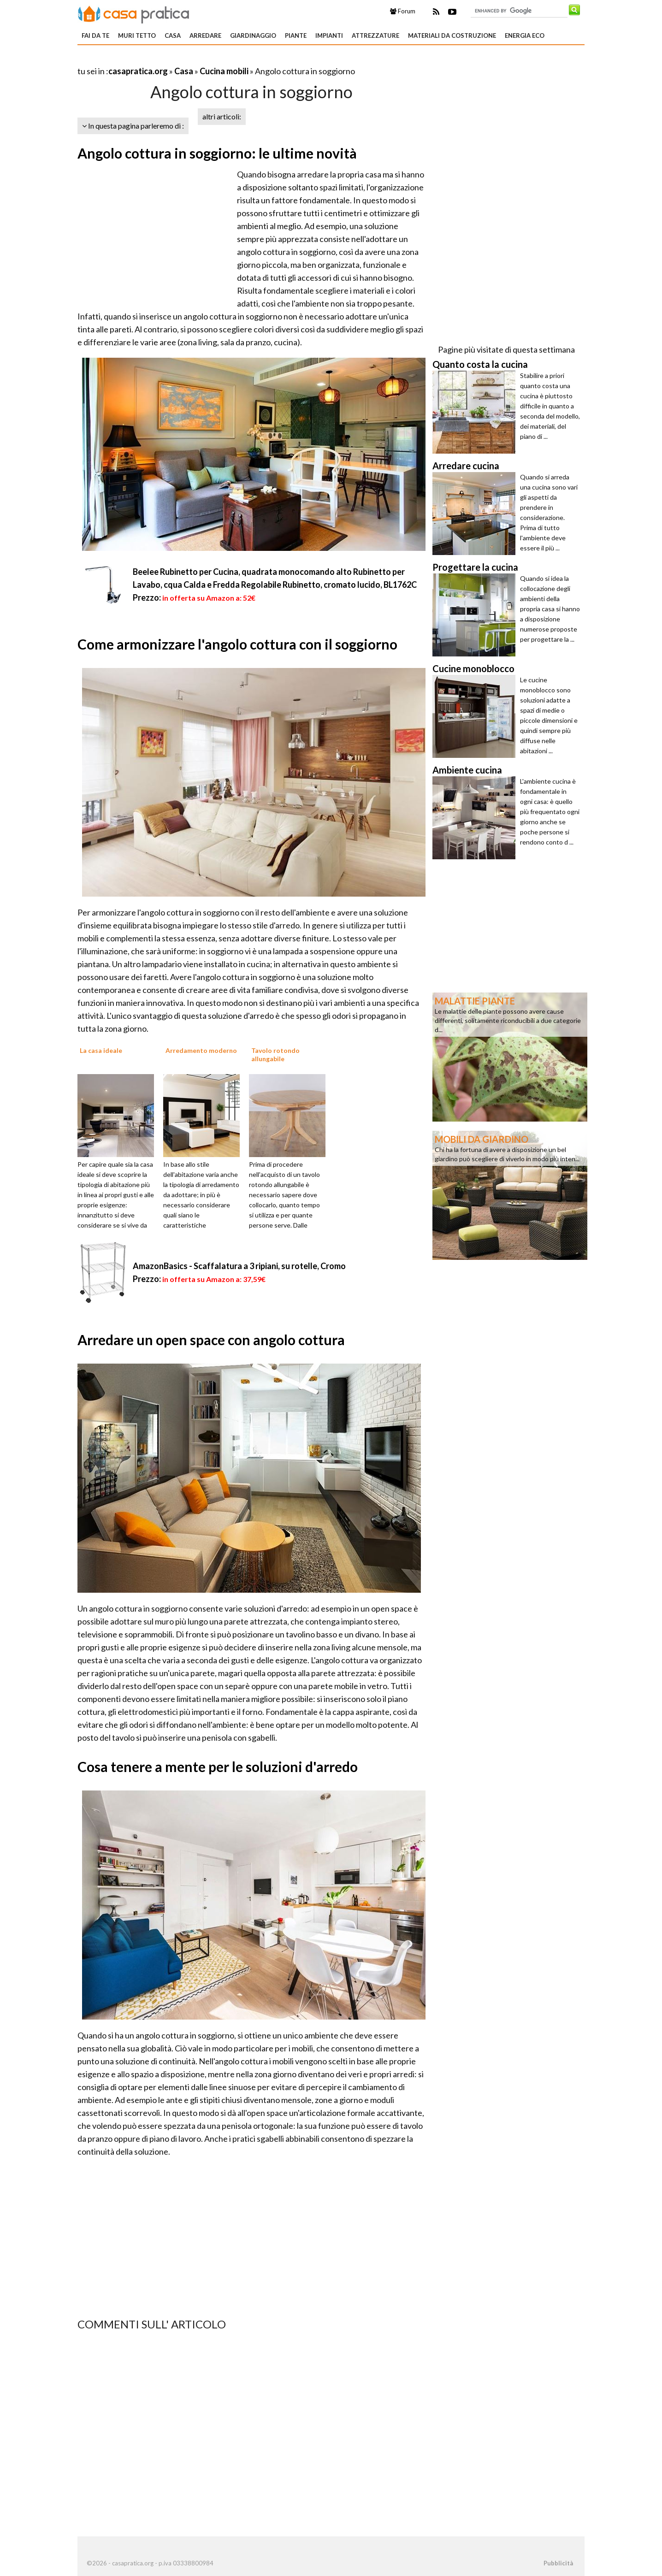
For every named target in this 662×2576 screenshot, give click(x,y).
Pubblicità (558, 2563)
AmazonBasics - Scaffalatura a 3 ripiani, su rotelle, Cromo (239, 1266)
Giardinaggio (253, 35)
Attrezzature (375, 35)
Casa (173, 35)
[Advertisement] (185, 59)
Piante (296, 35)
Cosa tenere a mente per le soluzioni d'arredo (217, 1766)
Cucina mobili (224, 71)
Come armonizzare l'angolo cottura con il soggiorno (237, 644)
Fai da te (95, 35)
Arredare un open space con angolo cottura (211, 1339)
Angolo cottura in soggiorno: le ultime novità (217, 153)
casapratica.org (138, 71)
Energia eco (524, 35)
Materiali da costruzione (452, 35)
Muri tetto (137, 35)
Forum (402, 11)
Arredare (205, 35)
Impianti (329, 35)
